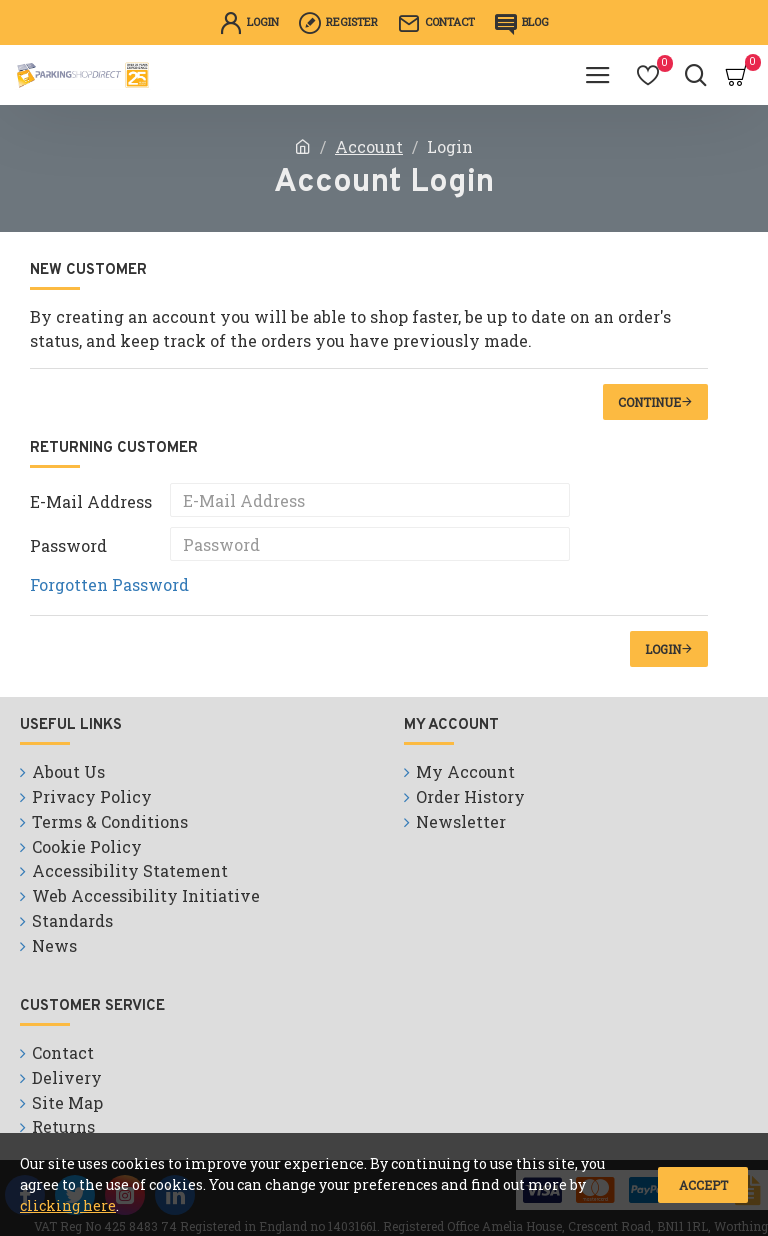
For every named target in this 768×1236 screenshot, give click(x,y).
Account (369, 146)
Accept (703, 1185)
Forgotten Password (109, 584)
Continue (649, 402)
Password (68, 545)
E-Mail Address (91, 501)
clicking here (68, 1205)
